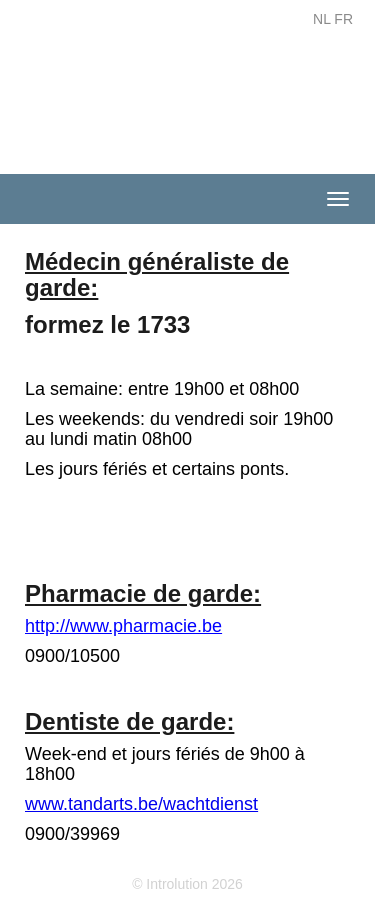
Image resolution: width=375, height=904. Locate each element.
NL (321, 19)
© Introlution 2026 (187, 884)
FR (343, 19)
